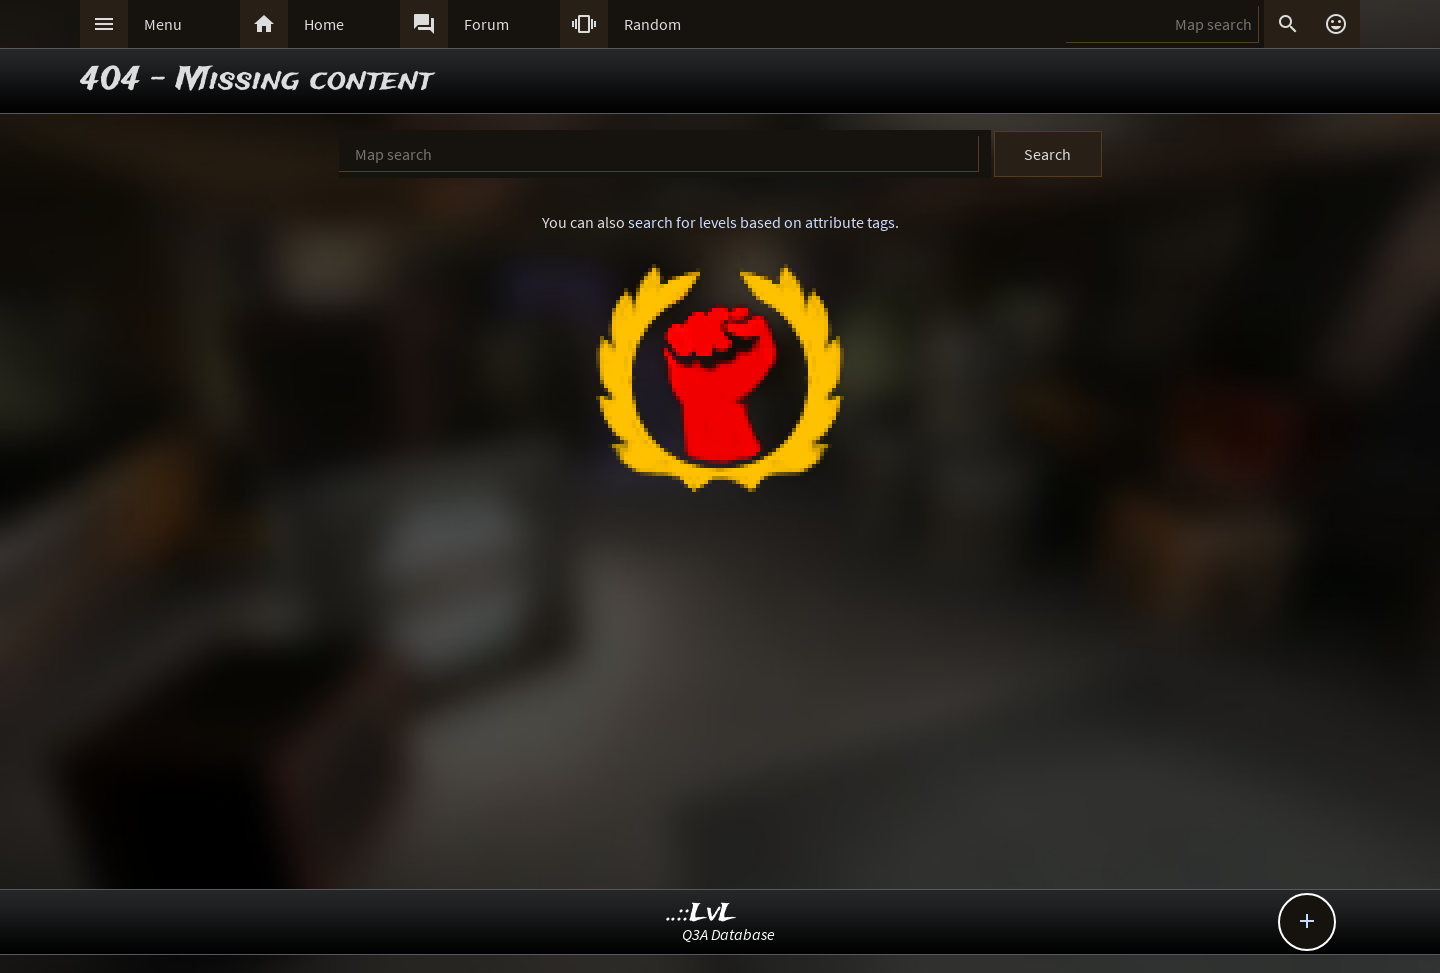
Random (652, 24)
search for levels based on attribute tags (761, 222)
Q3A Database (728, 934)
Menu (163, 24)
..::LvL (701, 913)
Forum (486, 24)
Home (324, 24)
